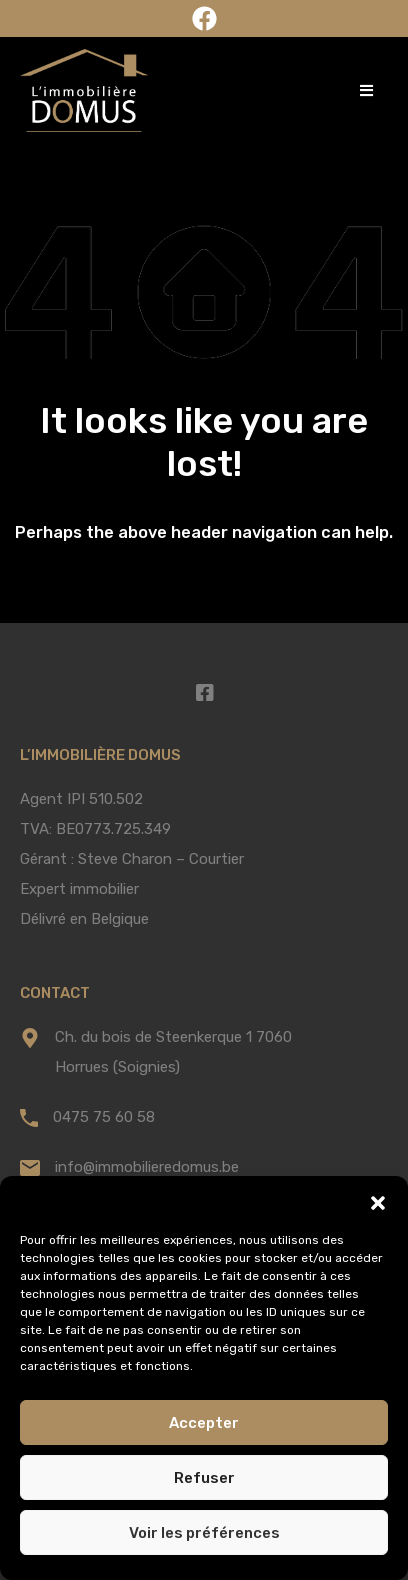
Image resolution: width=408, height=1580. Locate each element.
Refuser (204, 1478)
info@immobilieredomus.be (147, 1167)
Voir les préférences (204, 1533)
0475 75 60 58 (104, 1117)
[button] (378, 1201)
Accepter (204, 1423)
